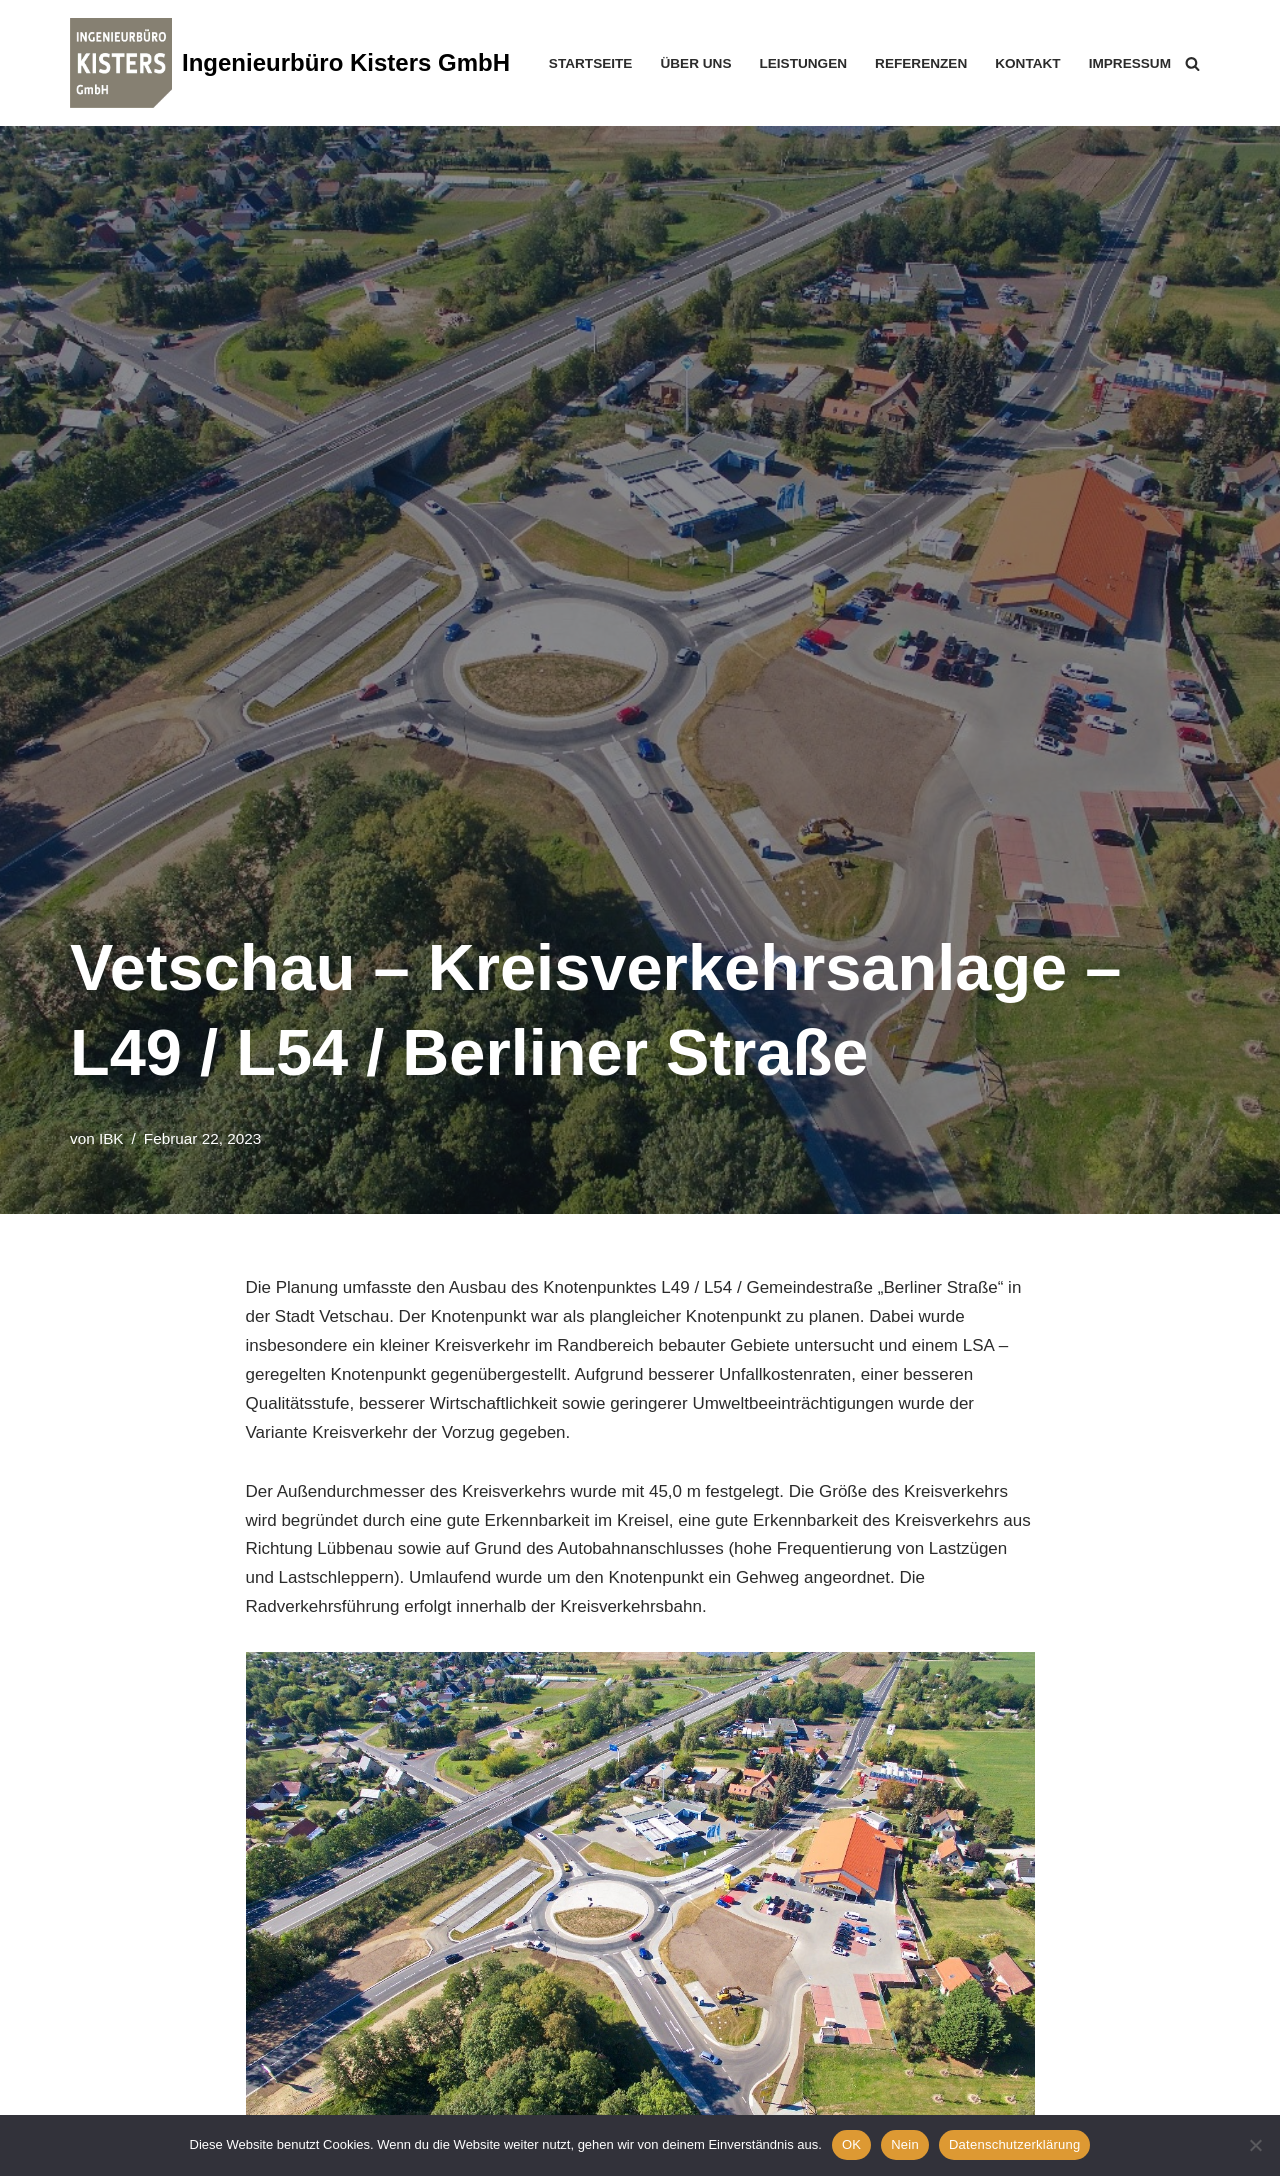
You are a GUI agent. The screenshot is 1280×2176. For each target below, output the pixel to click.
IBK (111, 1138)
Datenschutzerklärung (1014, 2144)
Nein (905, 2144)
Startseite (591, 63)
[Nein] (1255, 2145)
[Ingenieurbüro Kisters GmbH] (290, 63)
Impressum (1130, 63)
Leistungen (803, 63)
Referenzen (921, 63)
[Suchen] (1192, 63)
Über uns (695, 63)
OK (851, 2144)
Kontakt (1027, 63)
